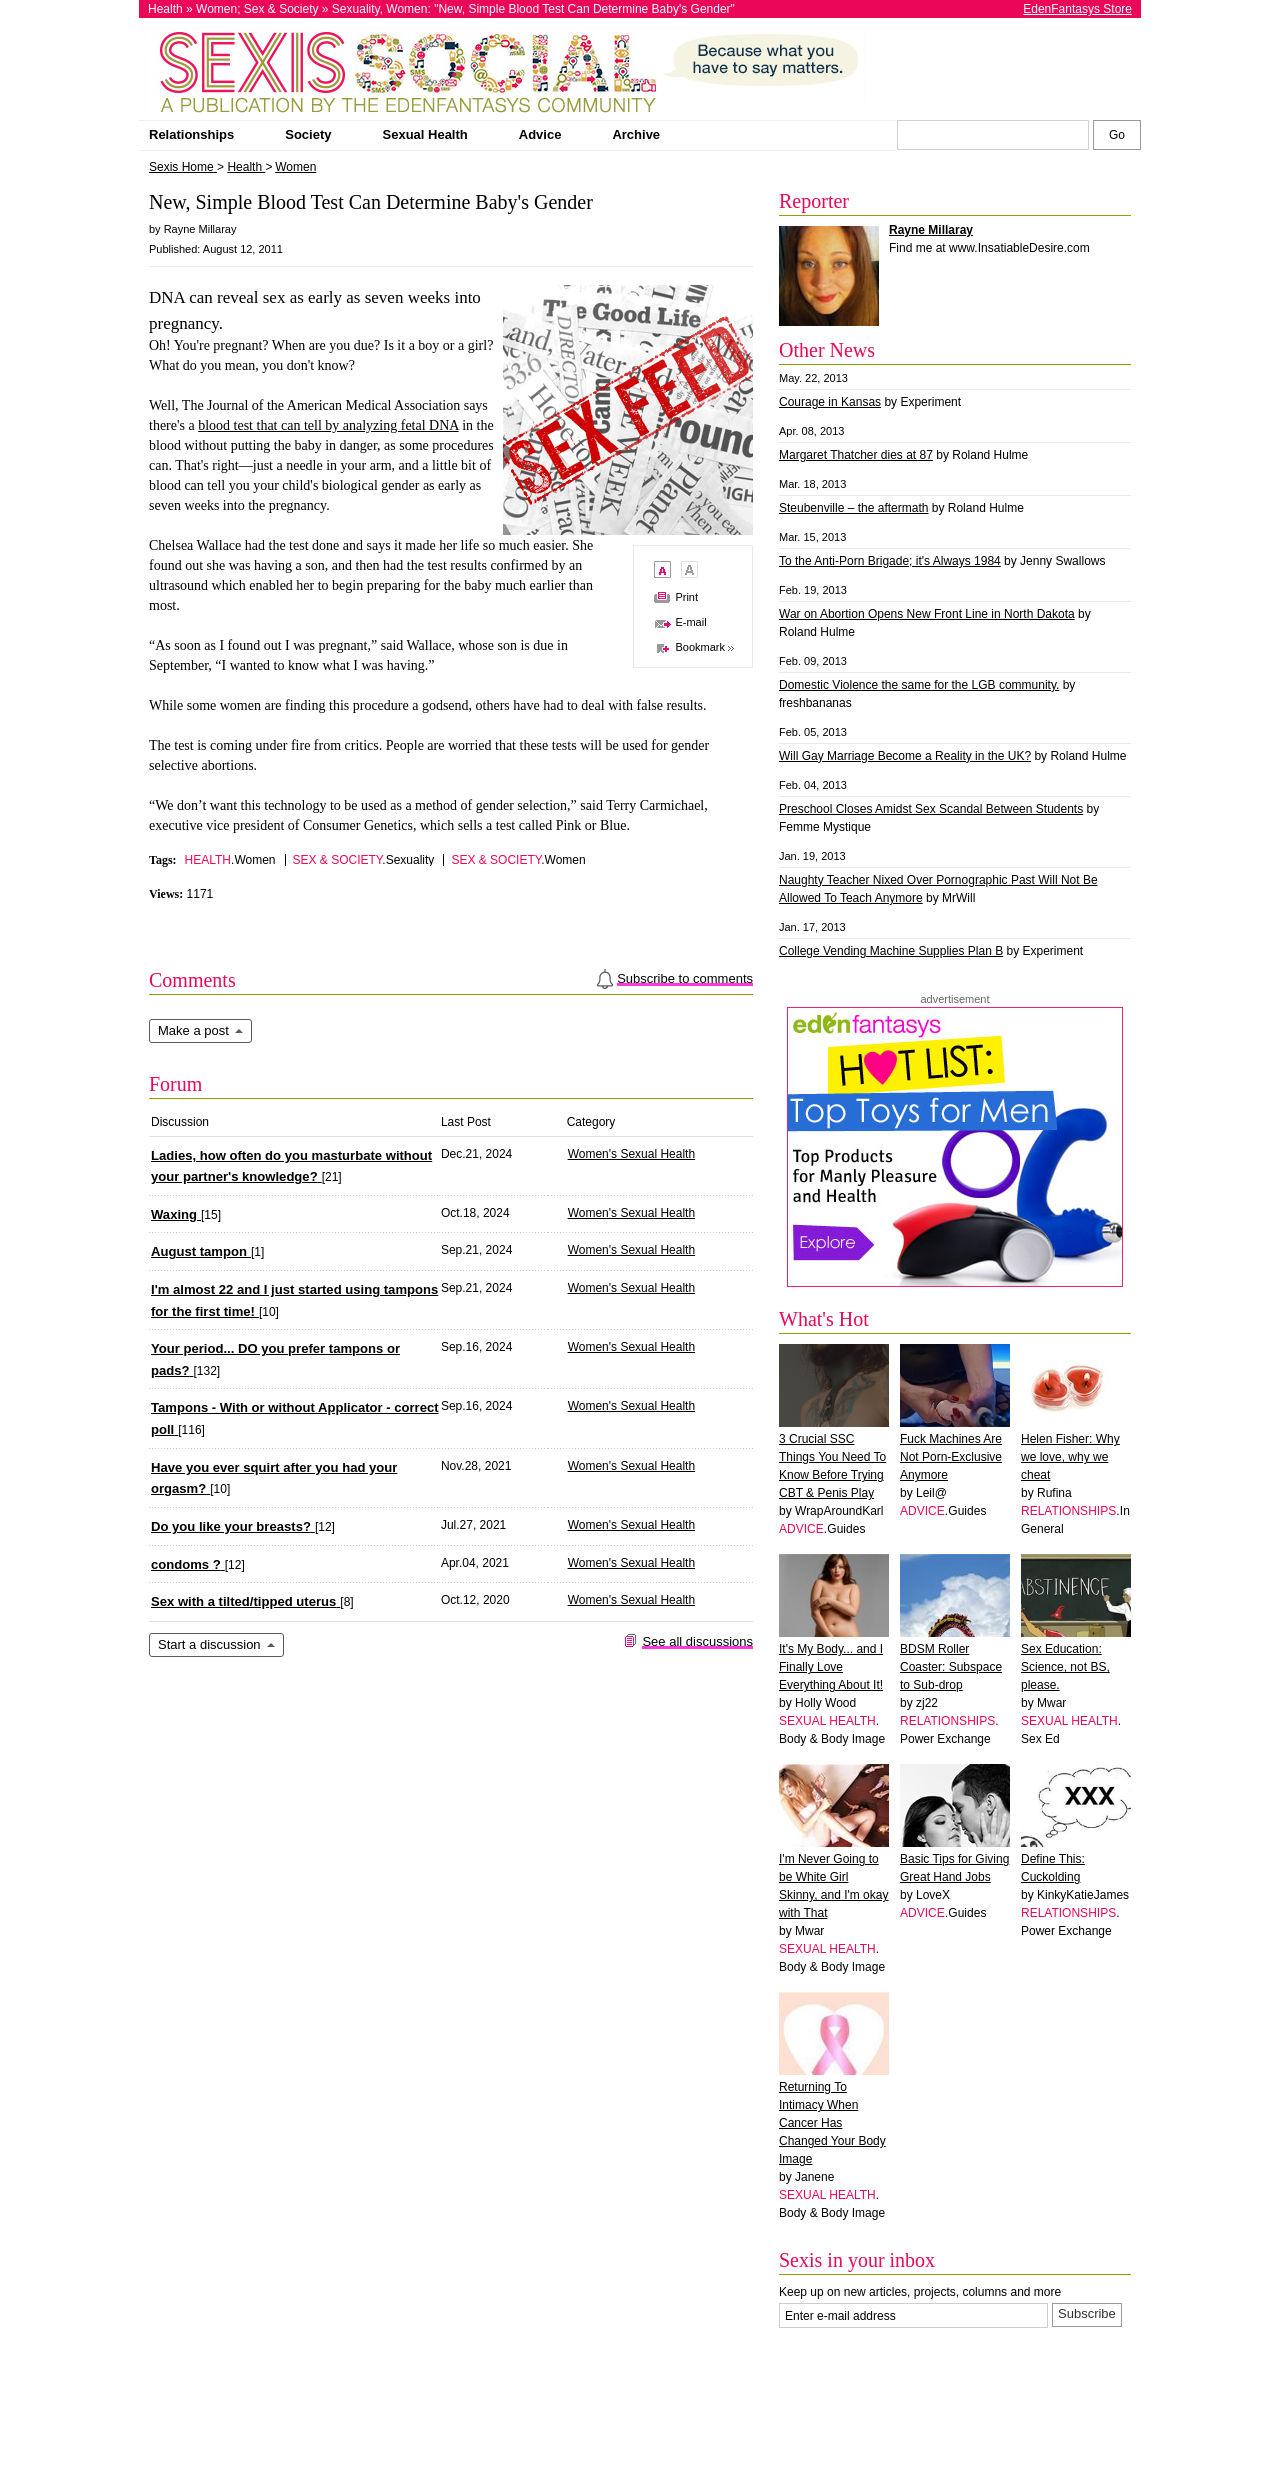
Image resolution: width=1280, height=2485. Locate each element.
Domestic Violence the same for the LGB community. (919, 685)
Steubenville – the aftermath (853, 508)
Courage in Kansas (830, 402)
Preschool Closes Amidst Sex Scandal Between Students (931, 809)
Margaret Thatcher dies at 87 (856, 455)
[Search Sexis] (1117, 135)
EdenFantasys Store (1077, 9)
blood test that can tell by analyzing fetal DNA (328, 425)
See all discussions (697, 1641)
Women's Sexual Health (631, 1154)
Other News (827, 350)
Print (686, 597)
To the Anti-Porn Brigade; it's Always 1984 (890, 561)
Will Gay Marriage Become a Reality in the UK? (905, 756)
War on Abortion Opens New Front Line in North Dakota (927, 614)
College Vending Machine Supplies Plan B (891, 951)
